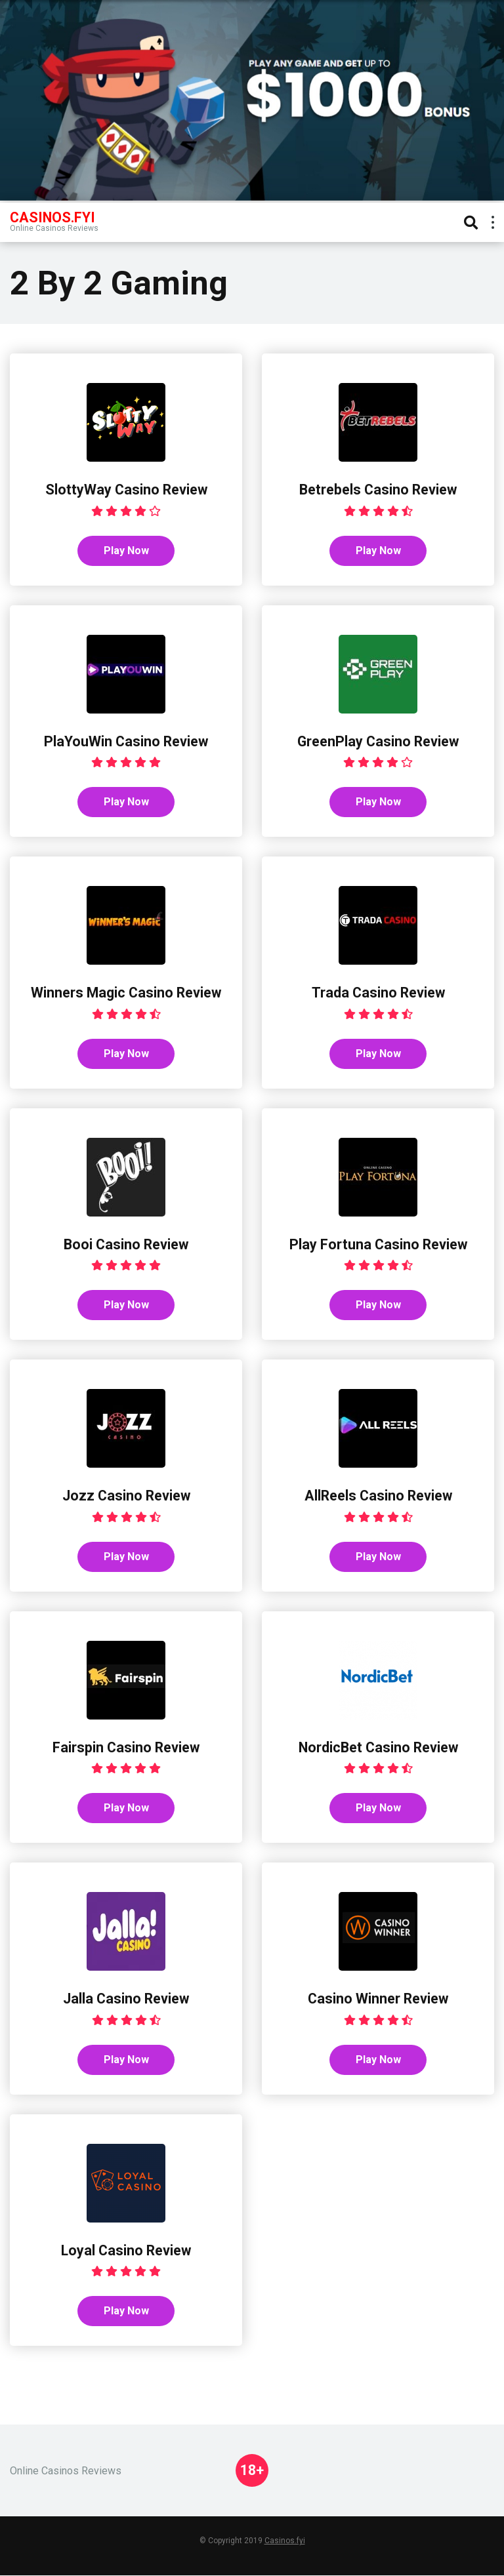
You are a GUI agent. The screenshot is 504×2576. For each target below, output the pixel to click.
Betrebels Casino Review (378, 489)
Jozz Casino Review (126, 1496)
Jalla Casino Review (126, 1999)
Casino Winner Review (378, 1999)
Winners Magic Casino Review (126, 992)
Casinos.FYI (52, 216)
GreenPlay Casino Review (378, 741)
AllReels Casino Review (378, 1496)
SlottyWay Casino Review (126, 489)
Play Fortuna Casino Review (378, 1244)
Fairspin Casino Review (126, 1747)
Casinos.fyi (284, 2541)
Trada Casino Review (378, 992)
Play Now (126, 550)
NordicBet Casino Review (378, 1747)
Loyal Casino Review (126, 2251)
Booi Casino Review (126, 1244)
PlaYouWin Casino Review (126, 741)
